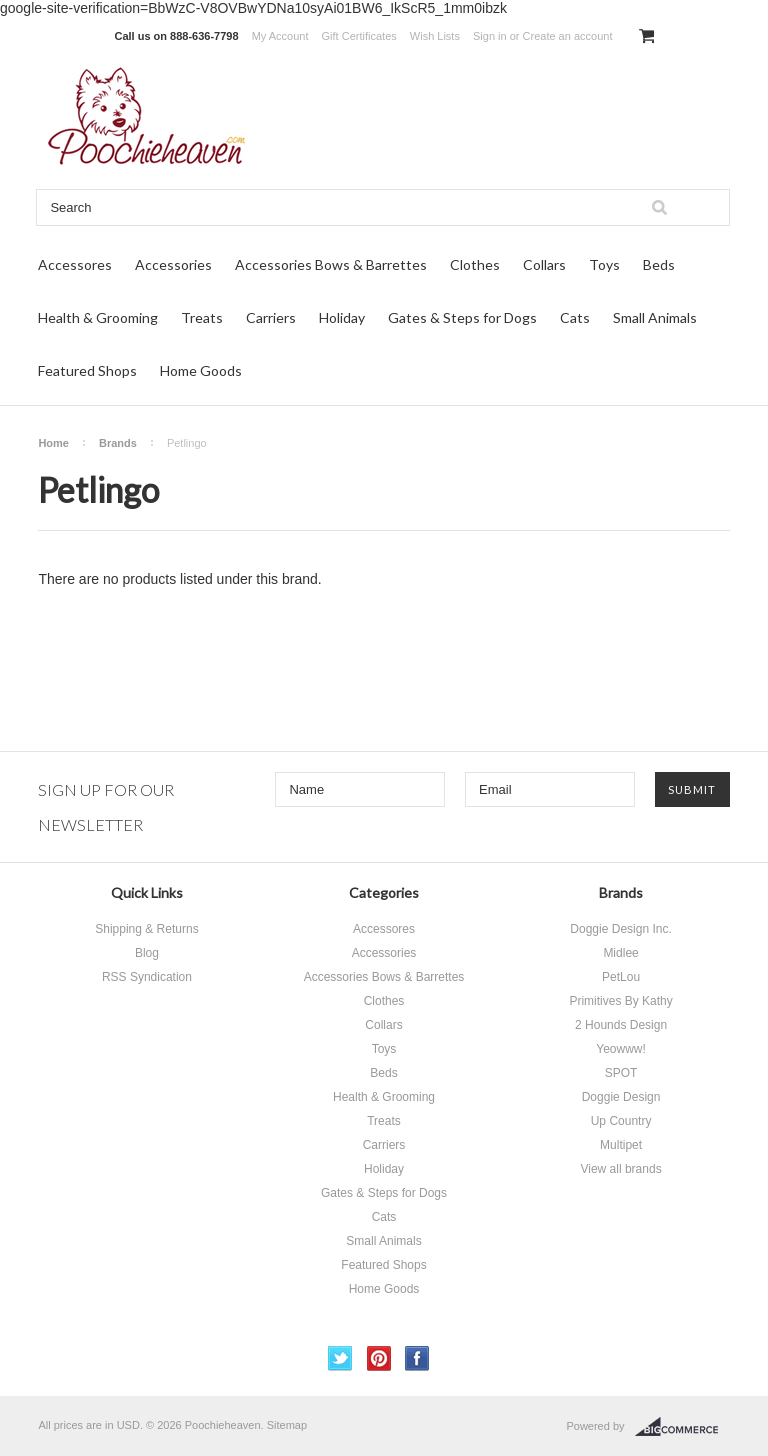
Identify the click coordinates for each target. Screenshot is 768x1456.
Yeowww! (621, 1049)
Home (53, 443)
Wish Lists (435, 36)
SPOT (621, 1073)
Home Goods (201, 370)
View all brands (620, 1169)
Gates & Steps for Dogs (462, 317)
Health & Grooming (98, 317)
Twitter (340, 1358)
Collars (544, 264)
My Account (280, 36)
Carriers (271, 317)
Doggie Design (621, 1097)
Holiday (342, 317)
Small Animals (655, 317)
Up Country (621, 1121)
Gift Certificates (359, 36)
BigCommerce (682, 1427)
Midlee (620, 953)
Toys (604, 264)
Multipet (621, 1145)
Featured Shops (87, 370)
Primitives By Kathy (620, 1001)
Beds (659, 264)
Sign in (490, 36)
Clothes (475, 264)
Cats (575, 317)
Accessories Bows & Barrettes (331, 264)
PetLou (621, 977)
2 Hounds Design (621, 1025)
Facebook (417, 1358)
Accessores (75, 264)
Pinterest (379, 1358)
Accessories (173, 264)
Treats (202, 317)
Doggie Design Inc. (620, 929)
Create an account (568, 36)
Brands (118, 443)
